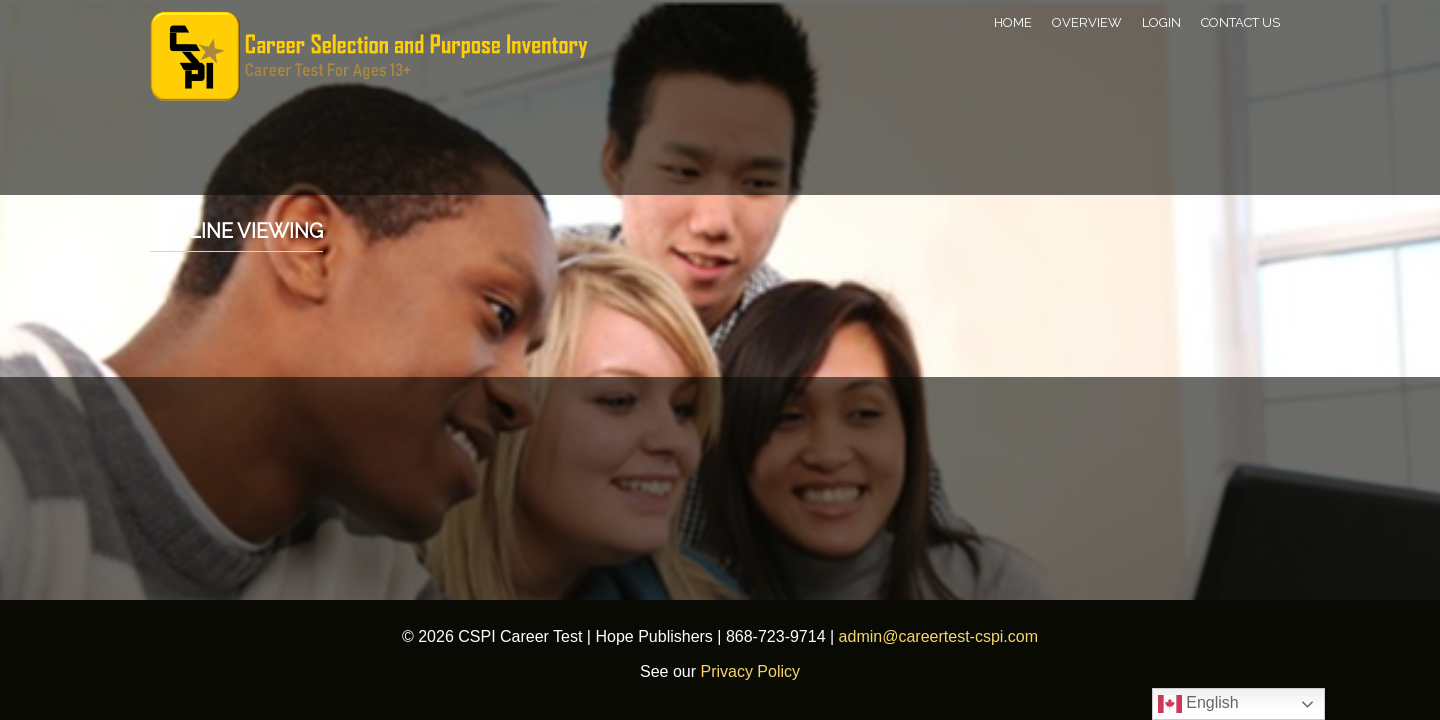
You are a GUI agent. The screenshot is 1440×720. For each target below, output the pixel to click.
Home (1013, 22)
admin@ (869, 636)
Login (1161, 22)
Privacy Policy (750, 671)
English (1198, 704)
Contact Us (1240, 22)
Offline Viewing (236, 231)
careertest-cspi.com (968, 636)
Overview (1087, 22)
